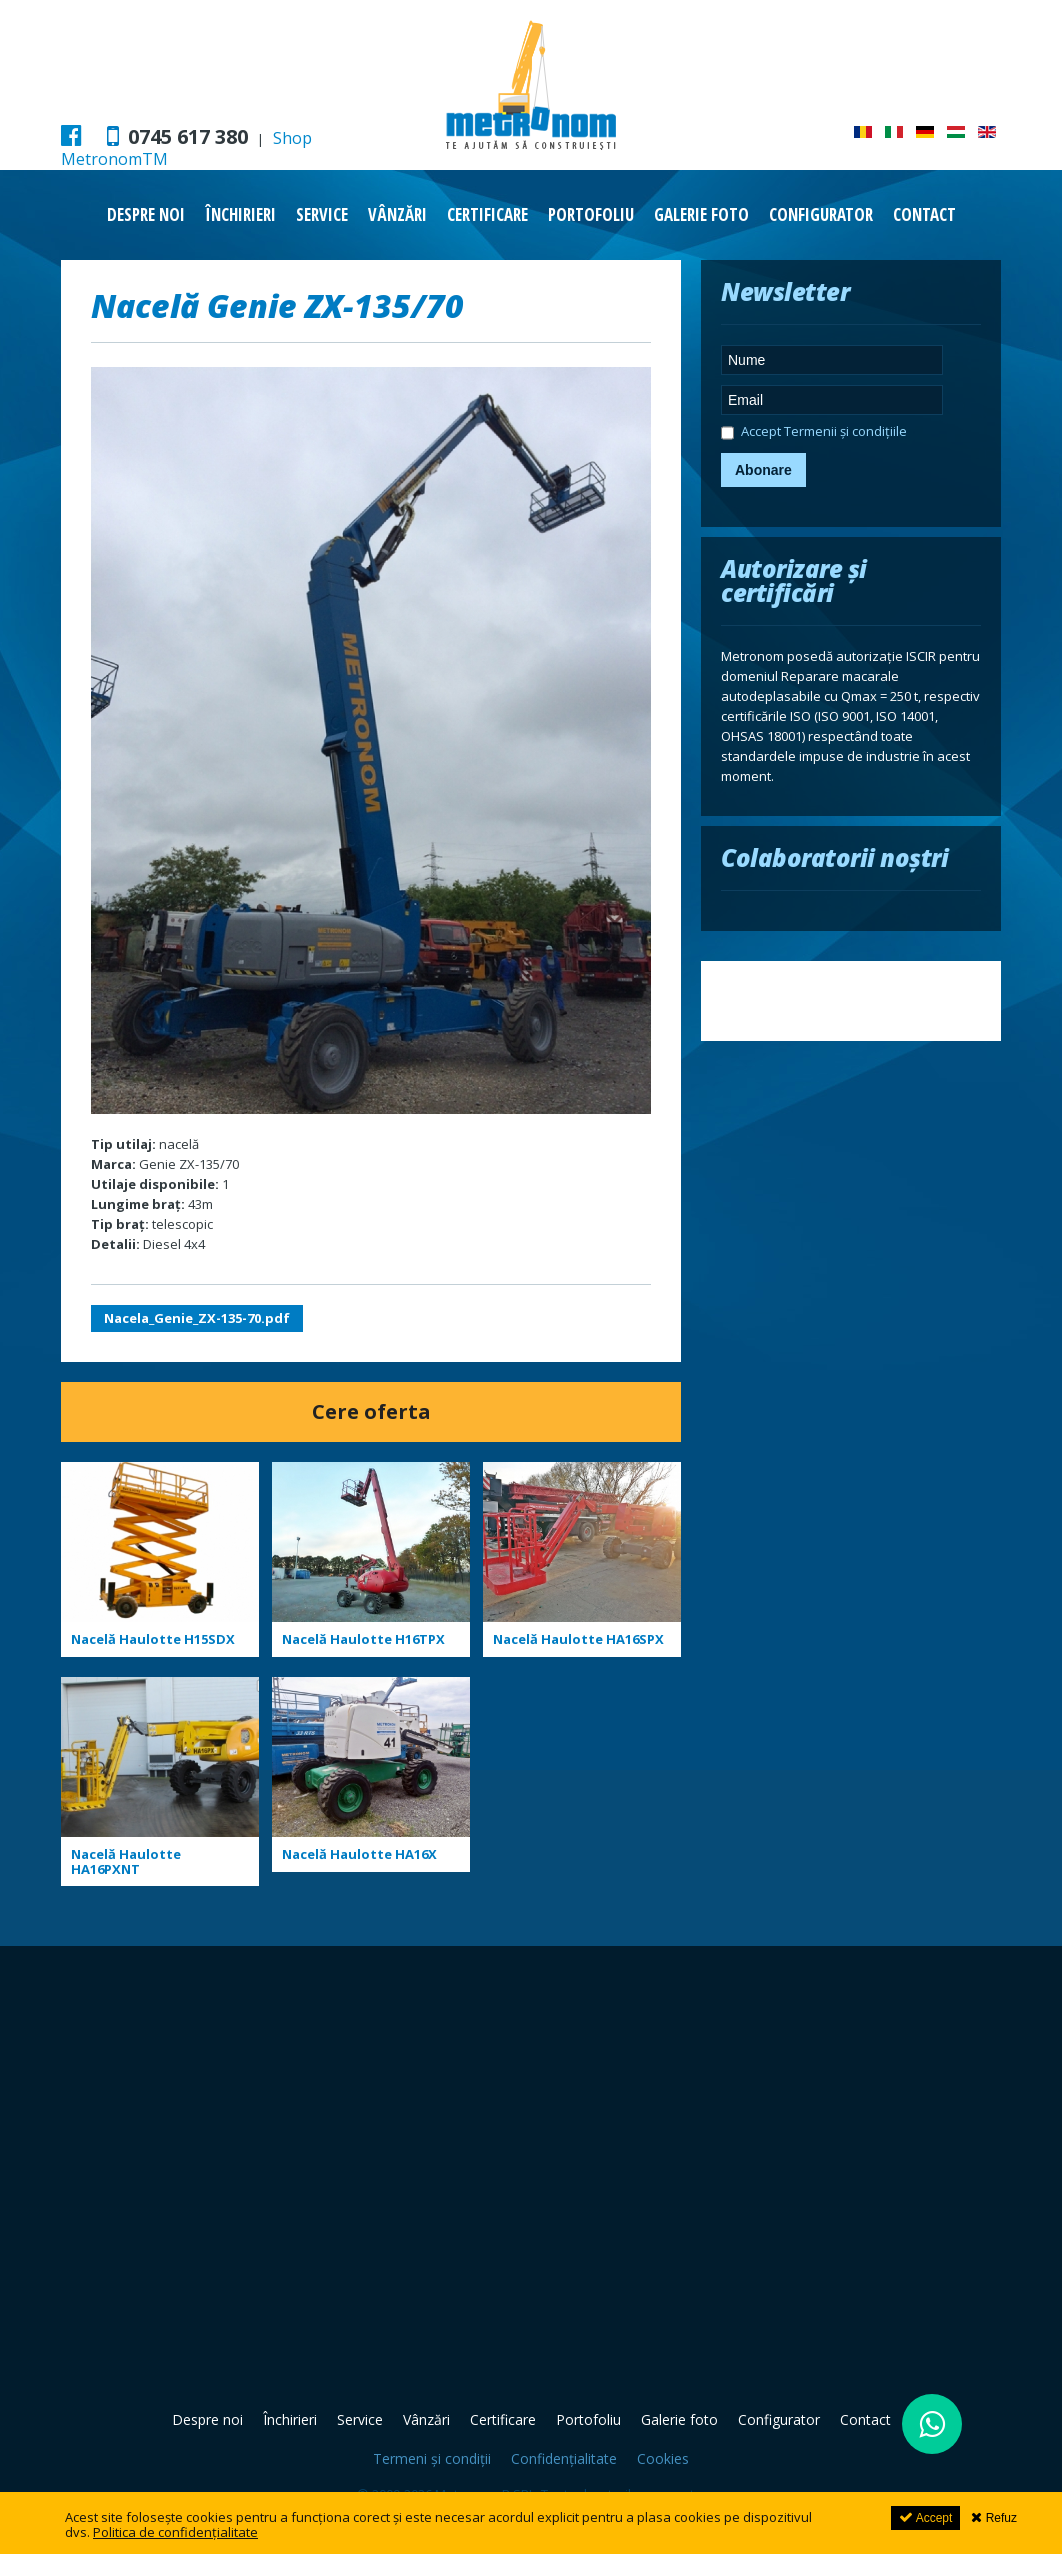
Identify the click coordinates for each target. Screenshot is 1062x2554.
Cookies (663, 2458)
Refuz (994, 2517)
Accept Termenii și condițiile (814, 434)
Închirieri (240, 214)
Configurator (821, 214)
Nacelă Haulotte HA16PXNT (126, 1861)
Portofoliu (591, 214)
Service (322, 214)
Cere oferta (371, 1411)
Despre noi (146, 214)
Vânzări (397, 214)
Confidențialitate (564, 2458)
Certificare (487, 214)
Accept (925, 2517)
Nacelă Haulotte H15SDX (153, 1639)
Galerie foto (701, 214)
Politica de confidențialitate (175, 2532)
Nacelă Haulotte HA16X (359, 1854)
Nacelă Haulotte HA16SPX (578, 1639)
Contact (924, 214)
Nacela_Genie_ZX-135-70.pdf (197, 1318)
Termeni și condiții (432, 2458)
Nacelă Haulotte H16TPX (363, 1639)
